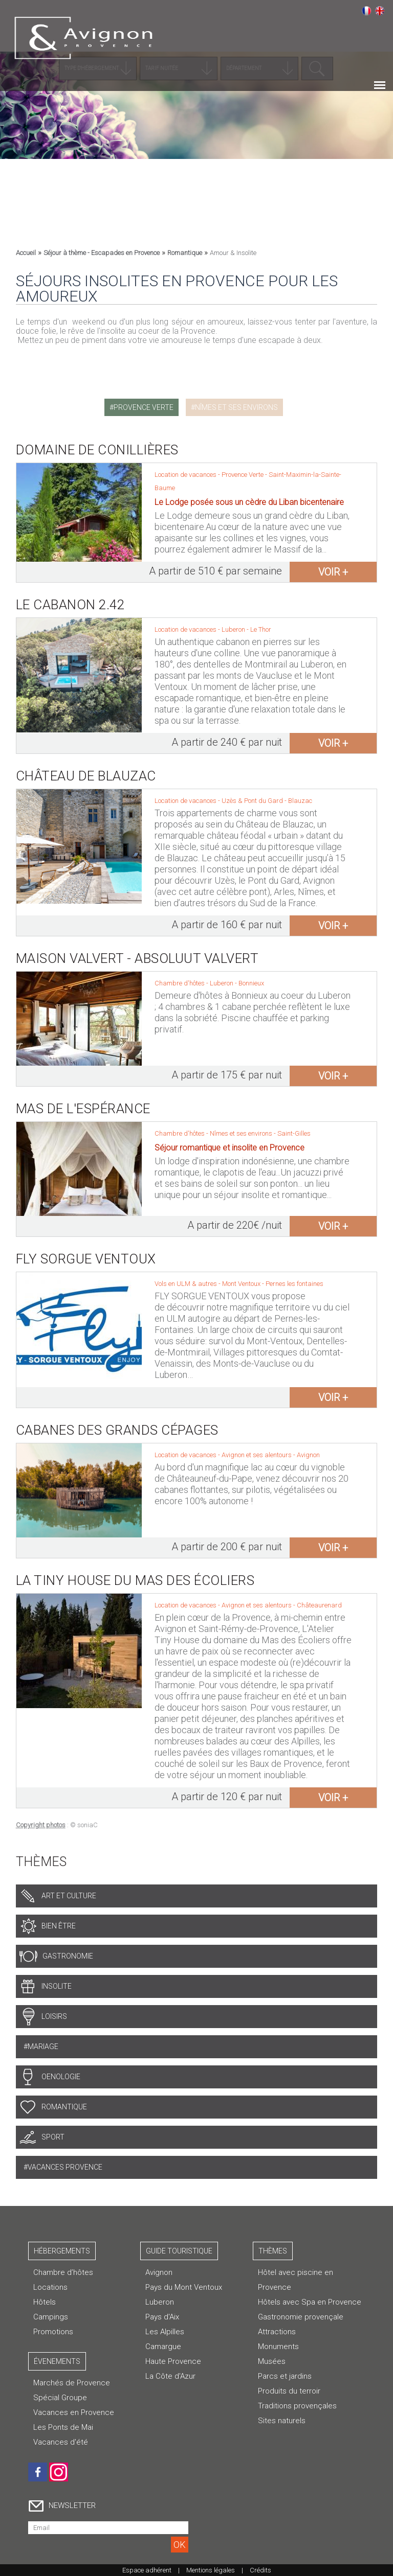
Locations (50, 2287)
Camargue (163, 2346)
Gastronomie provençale (300, 2316)
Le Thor (260, 629)
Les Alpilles (164, 2331)
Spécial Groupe (60, 2397)
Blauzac (300, 800)
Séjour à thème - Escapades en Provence (101, 253)
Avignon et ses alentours (257, 1455)
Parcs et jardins (285, 2376)
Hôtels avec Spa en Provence (309, 2302)
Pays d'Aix (162, 2316)
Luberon (234, 629)
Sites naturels (281, 2420)
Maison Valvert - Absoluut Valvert (137, 958)
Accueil (26, 253)
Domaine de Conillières (97, 449)
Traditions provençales (297, 2405)
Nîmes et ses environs (236, 407)
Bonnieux (251, 983)
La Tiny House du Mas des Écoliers (135, 1580)
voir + (333, 572)
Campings (50, 2316)
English (380, 11)
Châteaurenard (319, 1605)
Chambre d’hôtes (63, 2272)
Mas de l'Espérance (83, 1108)
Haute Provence (173, 2361)
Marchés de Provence (71, 2382)
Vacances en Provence (73, 2412)
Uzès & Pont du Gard (253, 800)
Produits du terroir (289, 2391)
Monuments (278, 2346)
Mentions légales (210, 2570)
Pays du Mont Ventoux (183, 2287)
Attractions (277, 2331)
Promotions (53, 2331)
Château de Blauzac (86, 776)
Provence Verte (143, 407)
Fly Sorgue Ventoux (86, 1259)
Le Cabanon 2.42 (70, 604)
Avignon (308, 1455)
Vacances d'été (60, 2442)
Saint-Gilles (294, 1133)
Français (366, 11)
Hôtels (44, 2302)
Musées (272, 2361)
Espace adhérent (146, 2570)
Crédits (260, 2570)
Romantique (184, 253)
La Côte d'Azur (170, 2376)
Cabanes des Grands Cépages (117, 1430)
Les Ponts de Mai (63, 2427)
